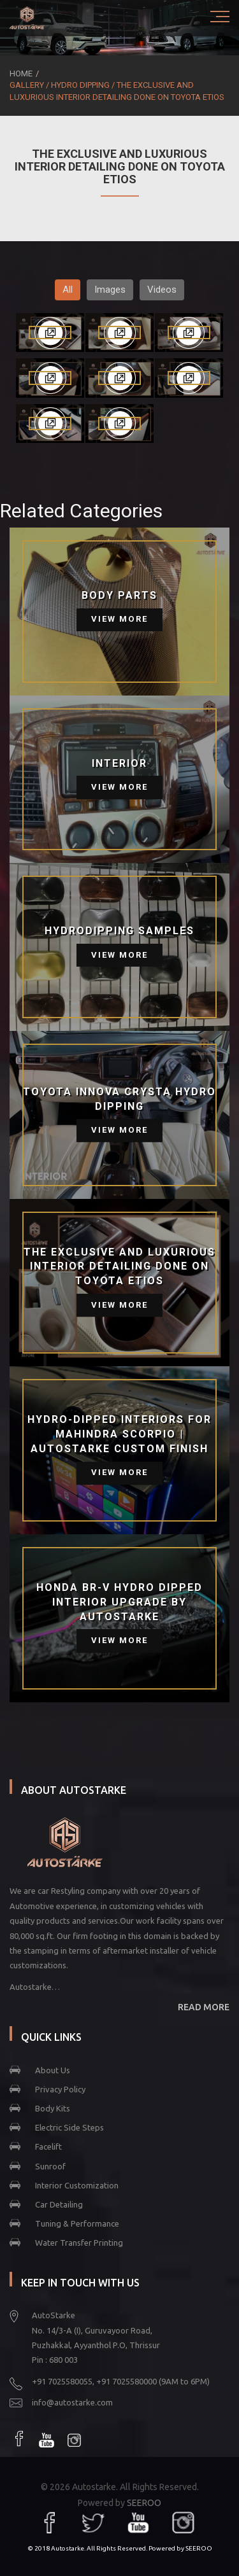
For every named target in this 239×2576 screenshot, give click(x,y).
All (67, 289)
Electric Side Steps (69, 2127)
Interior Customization (77, 2185)
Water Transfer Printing (79, 2242)
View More (120, 619)
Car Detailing (59, 2204)
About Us (52, 2070)
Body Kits (52, 2108)
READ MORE (203, 2007)
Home (21, 73)
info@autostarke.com (72, 2402)
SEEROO (144, 2503)
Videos (162, 289)
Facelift (48, 2146)
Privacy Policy (60, 2089)
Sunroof (50, 2166)
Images (110, 289)
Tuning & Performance (77, 2223)
